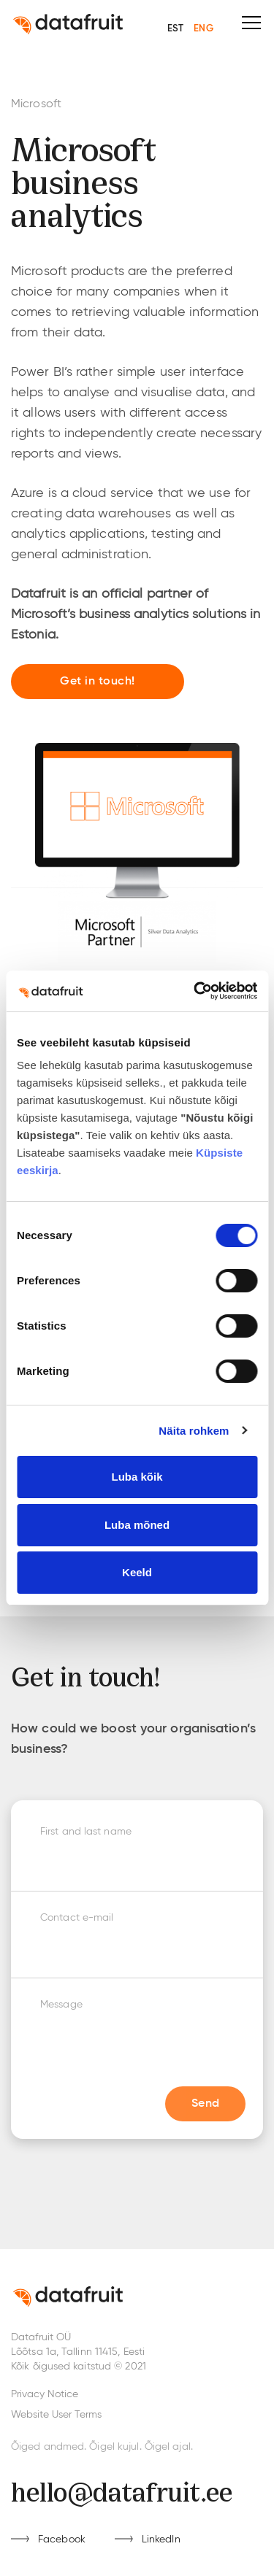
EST (175, 29)
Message (61, 2005)
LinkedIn (161, 2539)
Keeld (137, 1572)
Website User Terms (56, 2415)
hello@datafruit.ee (121, 2489)
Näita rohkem (194, 1430)
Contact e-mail (76, 1918)
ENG (203, 29)
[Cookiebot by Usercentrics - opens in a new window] (195, 991)
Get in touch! (97, 681)
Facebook (61, 2539)
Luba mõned (137, 1525)
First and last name (86, 1832)
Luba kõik (136, 1476)
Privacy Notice (44, 2394)
